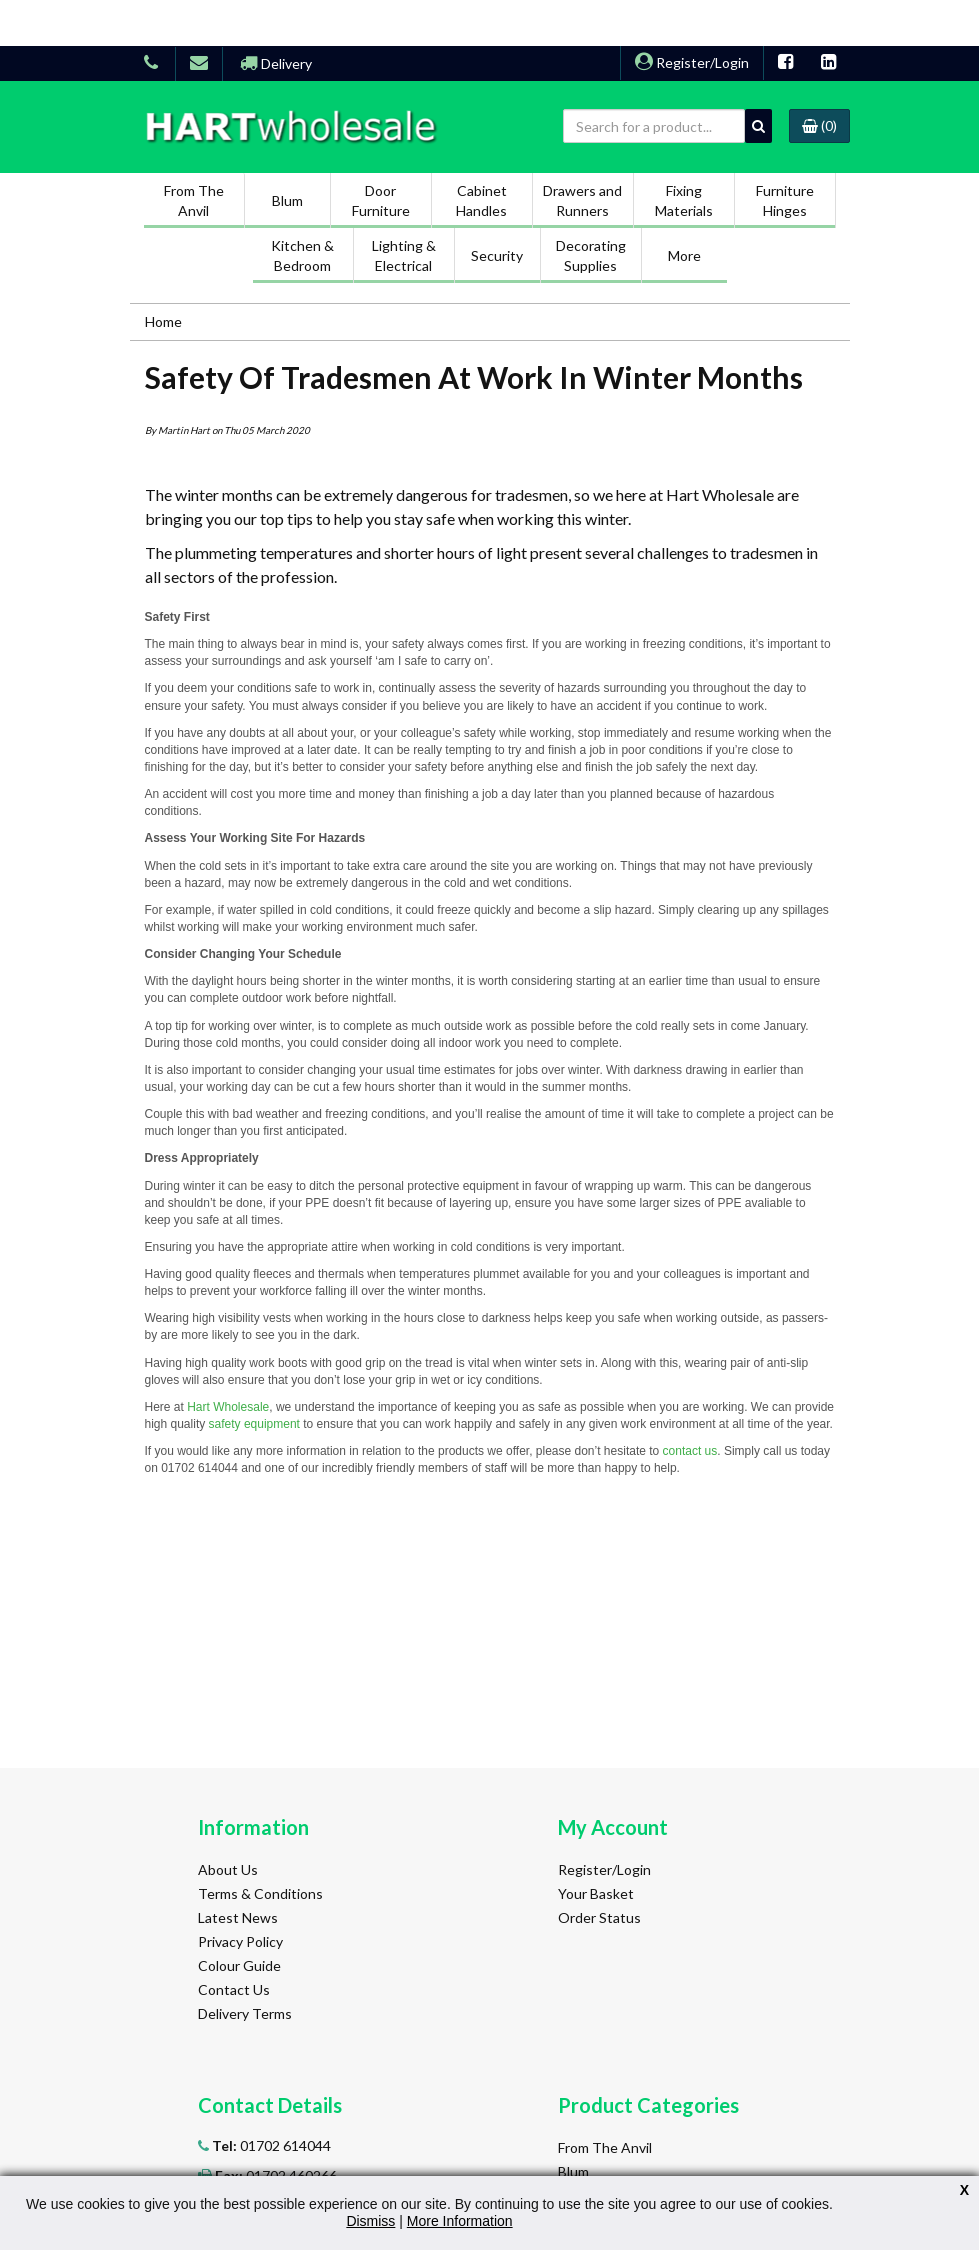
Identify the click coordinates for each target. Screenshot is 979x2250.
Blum (573, 2171)
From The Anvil (605, 2147)
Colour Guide (239, 1965)
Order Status (599, 1917)
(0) (819, 125)
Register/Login (692, 62)
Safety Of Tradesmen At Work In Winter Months (474, 377)
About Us (228, 1869)
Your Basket (596, 1893)
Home (163, 321)
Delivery (276, 63)
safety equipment (254, 1424)
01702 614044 (270, 2145)
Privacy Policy (240, 1941)
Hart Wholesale (228, 1407)
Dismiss (370, 2221)
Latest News (238, 1917)
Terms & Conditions (260, 1893)
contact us (690, 1451)
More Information (460, 2221)
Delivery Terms (245, 2013)
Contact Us (234, 1989)
